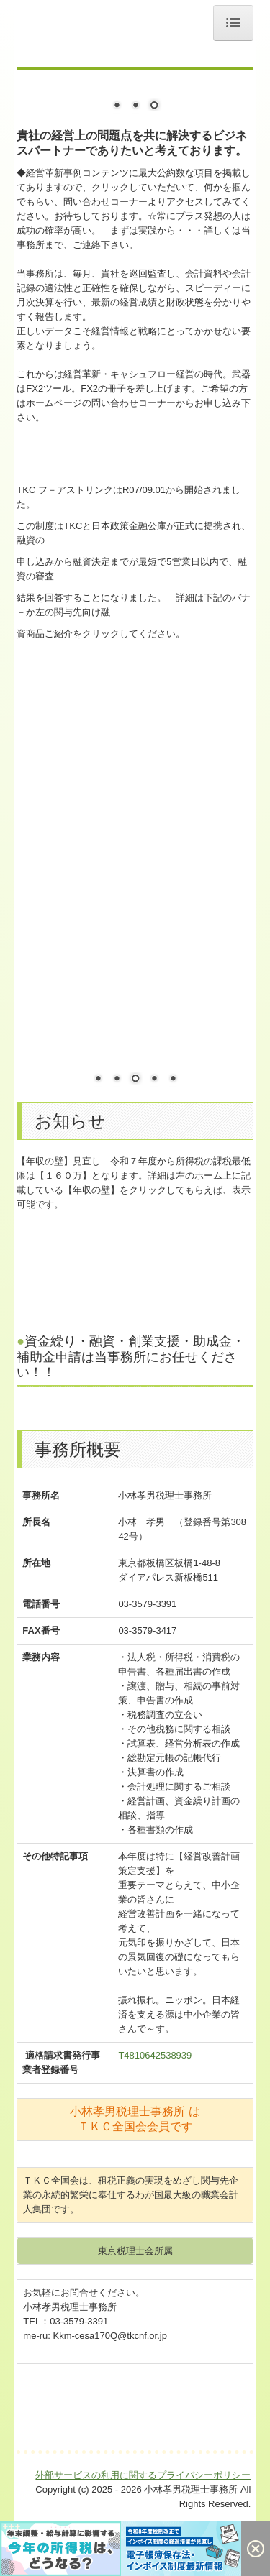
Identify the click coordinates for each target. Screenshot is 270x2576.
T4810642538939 (155, 2055)
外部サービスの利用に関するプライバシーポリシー (143, 2511)
